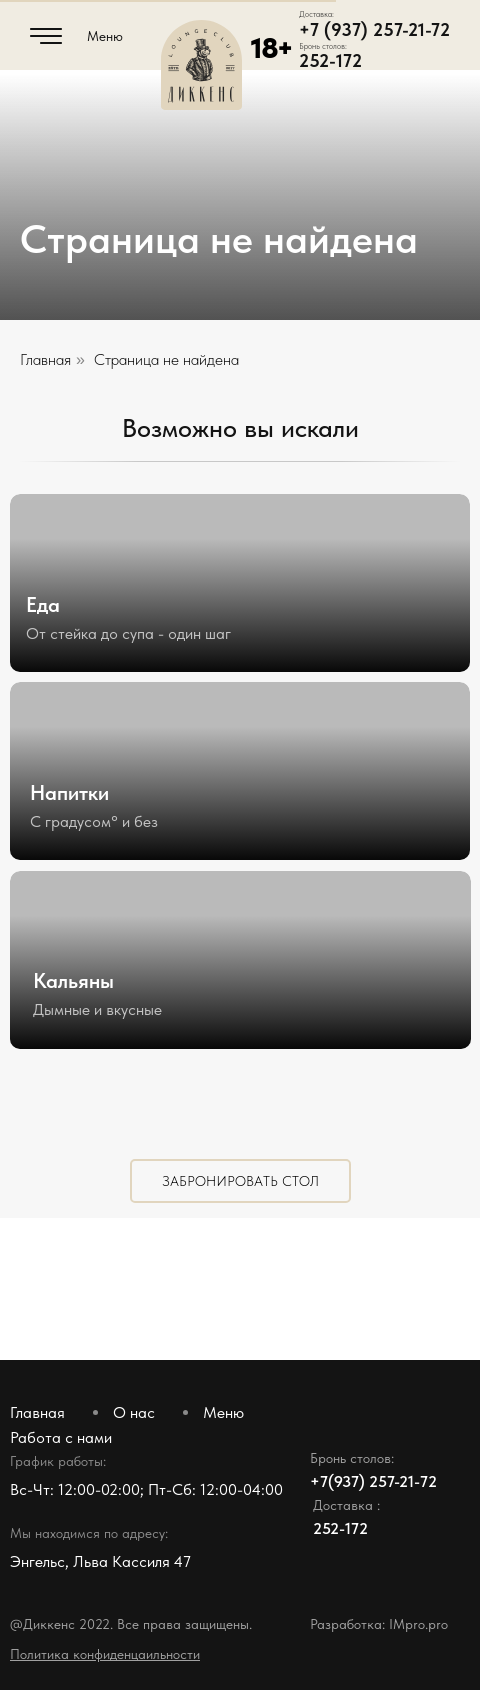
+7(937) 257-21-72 (373, 1481)
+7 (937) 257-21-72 (374, 29)
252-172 (330, 60)
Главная (45, 359)
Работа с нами (61, 1437)
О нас (134, 1412)
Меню (105, 36)
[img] (240, 771)
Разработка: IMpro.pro (379, 1624)
